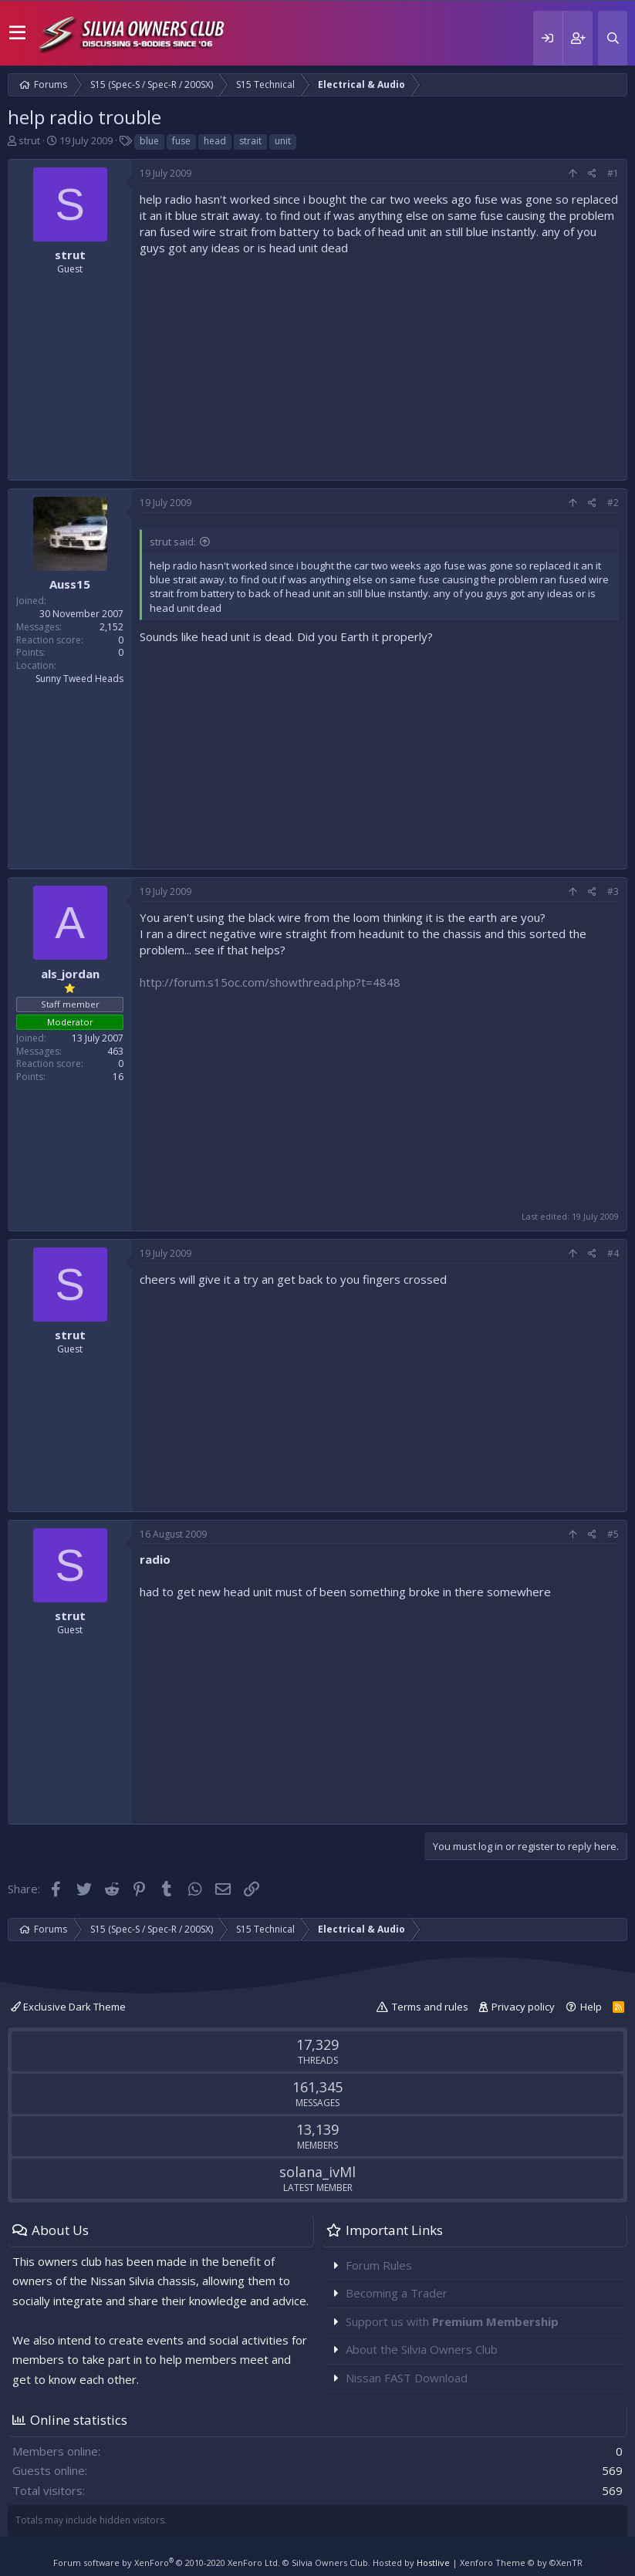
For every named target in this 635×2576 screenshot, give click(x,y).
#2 (613, 502)
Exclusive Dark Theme (68, 2007)
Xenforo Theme (521, 2562)
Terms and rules (430, 2007)
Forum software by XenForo (166, 2562)
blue (149, 140)
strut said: (173, 542)
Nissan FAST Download (407, 2377)
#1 (613, 173)
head (215, 140)
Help (591, 2007)
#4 (613, 1253)
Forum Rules (379, 2265)
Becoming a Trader (397, 2293)
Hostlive (433, 2562)
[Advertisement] (379, 364)
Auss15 (69, 584)
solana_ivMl (317, 2171)
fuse (181, 140)
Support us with (452, 2321)
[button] (17, 33)
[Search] (612, 38)
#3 (613, 891)
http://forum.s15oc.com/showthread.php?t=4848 (270, 982)
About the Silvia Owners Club (422, 2349)
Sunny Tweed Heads (79, 678)
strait (250, 140)
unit (283, 140)
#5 (613, 1534)
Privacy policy (523, 2007)
